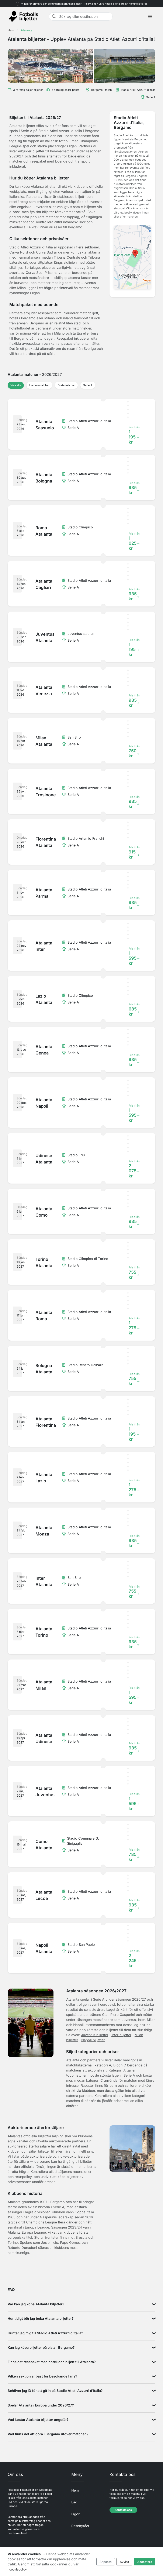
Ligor (75, 2514)
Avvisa (124, 2562)
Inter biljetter (121, 2035)
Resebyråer (80, 2526)
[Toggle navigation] (150, 16)
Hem (75, 2490)
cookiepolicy (18, 2569)
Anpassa (106, 2562)
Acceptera (144, 2562)
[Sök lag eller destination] (84, 16)
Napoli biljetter (93, 2040)
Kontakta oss (123, 2509)
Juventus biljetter (94, 2035)
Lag (74, 2502)
